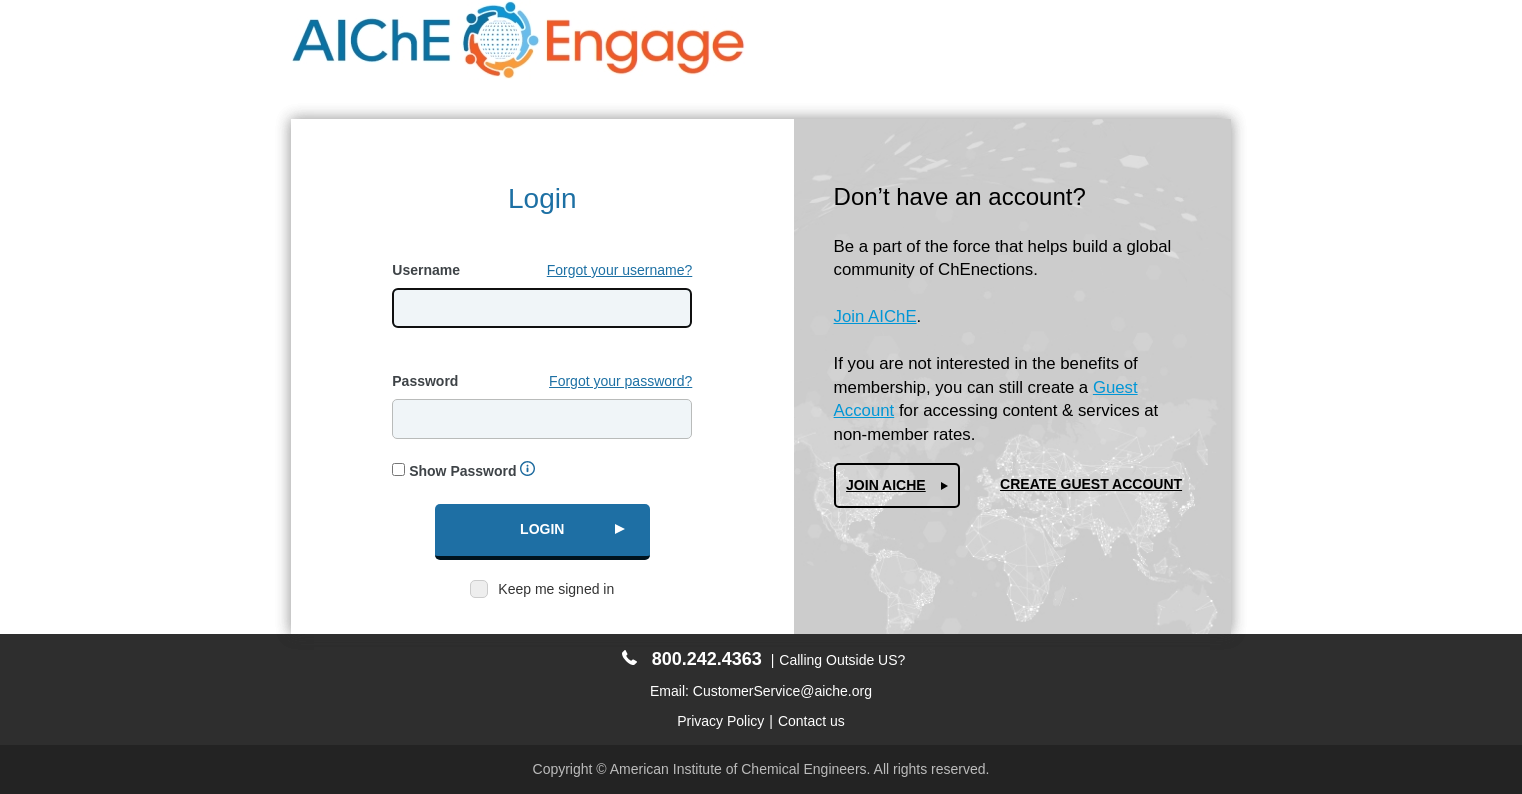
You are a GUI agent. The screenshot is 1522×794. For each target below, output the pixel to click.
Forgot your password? (620, 381)
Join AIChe (886, 485)
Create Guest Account (1091, 484)
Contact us (811, 721)
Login (542, 529)
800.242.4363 (692, 659)
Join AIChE (875, 316)
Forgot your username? (620, 270)
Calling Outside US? (842, 660)
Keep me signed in (556, 589)
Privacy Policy (720, 721)
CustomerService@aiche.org (782, 691)
